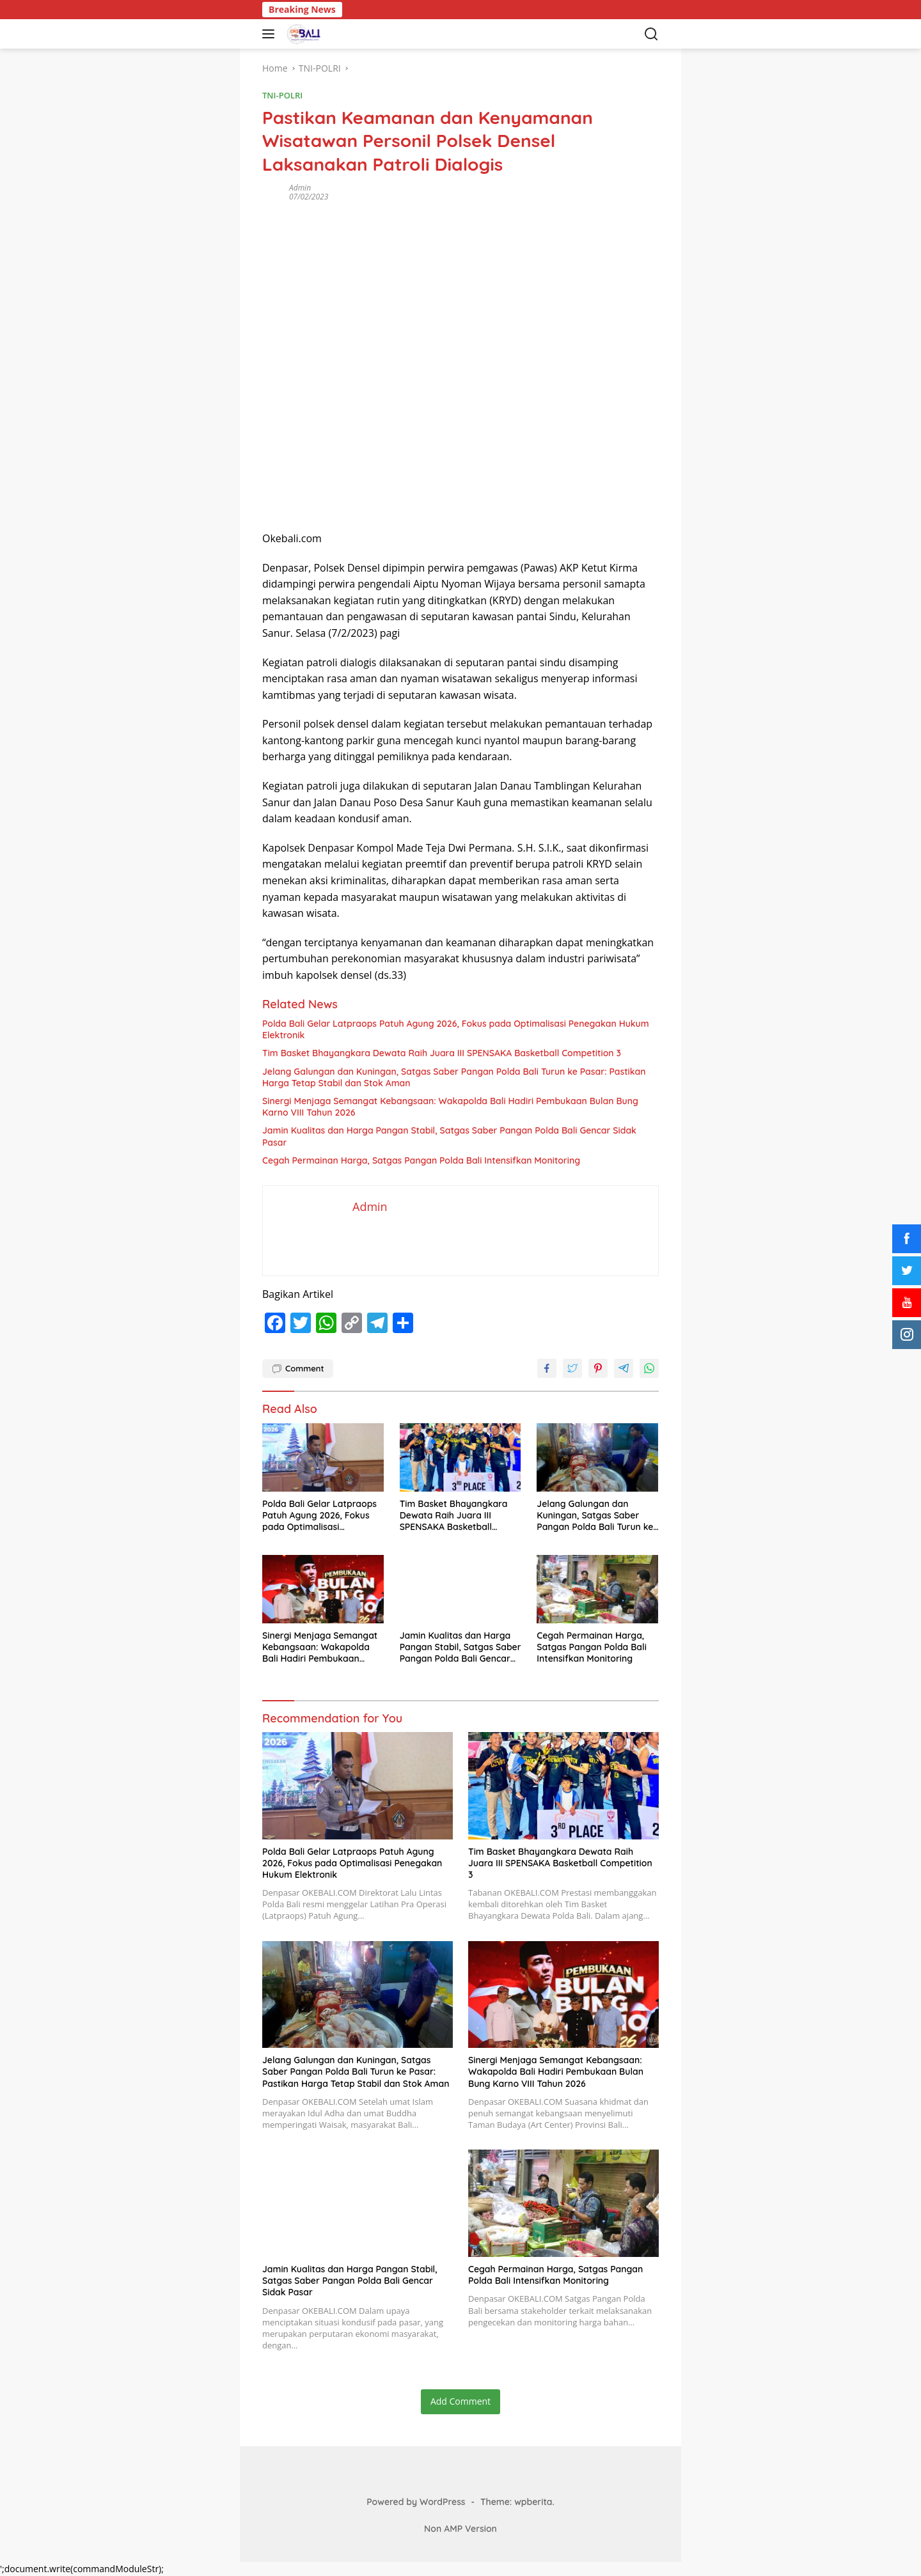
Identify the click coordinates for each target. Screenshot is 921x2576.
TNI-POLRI (282, 95)
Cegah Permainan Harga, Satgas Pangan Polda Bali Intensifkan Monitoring (421, 1160)
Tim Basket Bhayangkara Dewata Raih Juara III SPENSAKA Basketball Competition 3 (441, 1053)
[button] (270, 34)
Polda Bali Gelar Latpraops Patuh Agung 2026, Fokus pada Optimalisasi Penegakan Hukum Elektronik (455, 1029)
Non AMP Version (460, 2528)
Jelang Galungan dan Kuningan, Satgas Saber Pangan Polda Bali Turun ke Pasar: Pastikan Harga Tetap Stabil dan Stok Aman (454, 1077)
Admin (300, 187)
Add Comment (460, 2401)
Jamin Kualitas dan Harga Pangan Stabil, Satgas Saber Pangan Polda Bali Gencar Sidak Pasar (449, 1136)
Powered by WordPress (415, 2502)
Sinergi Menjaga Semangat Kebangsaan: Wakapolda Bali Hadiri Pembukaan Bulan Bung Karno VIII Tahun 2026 (450, 1106)
